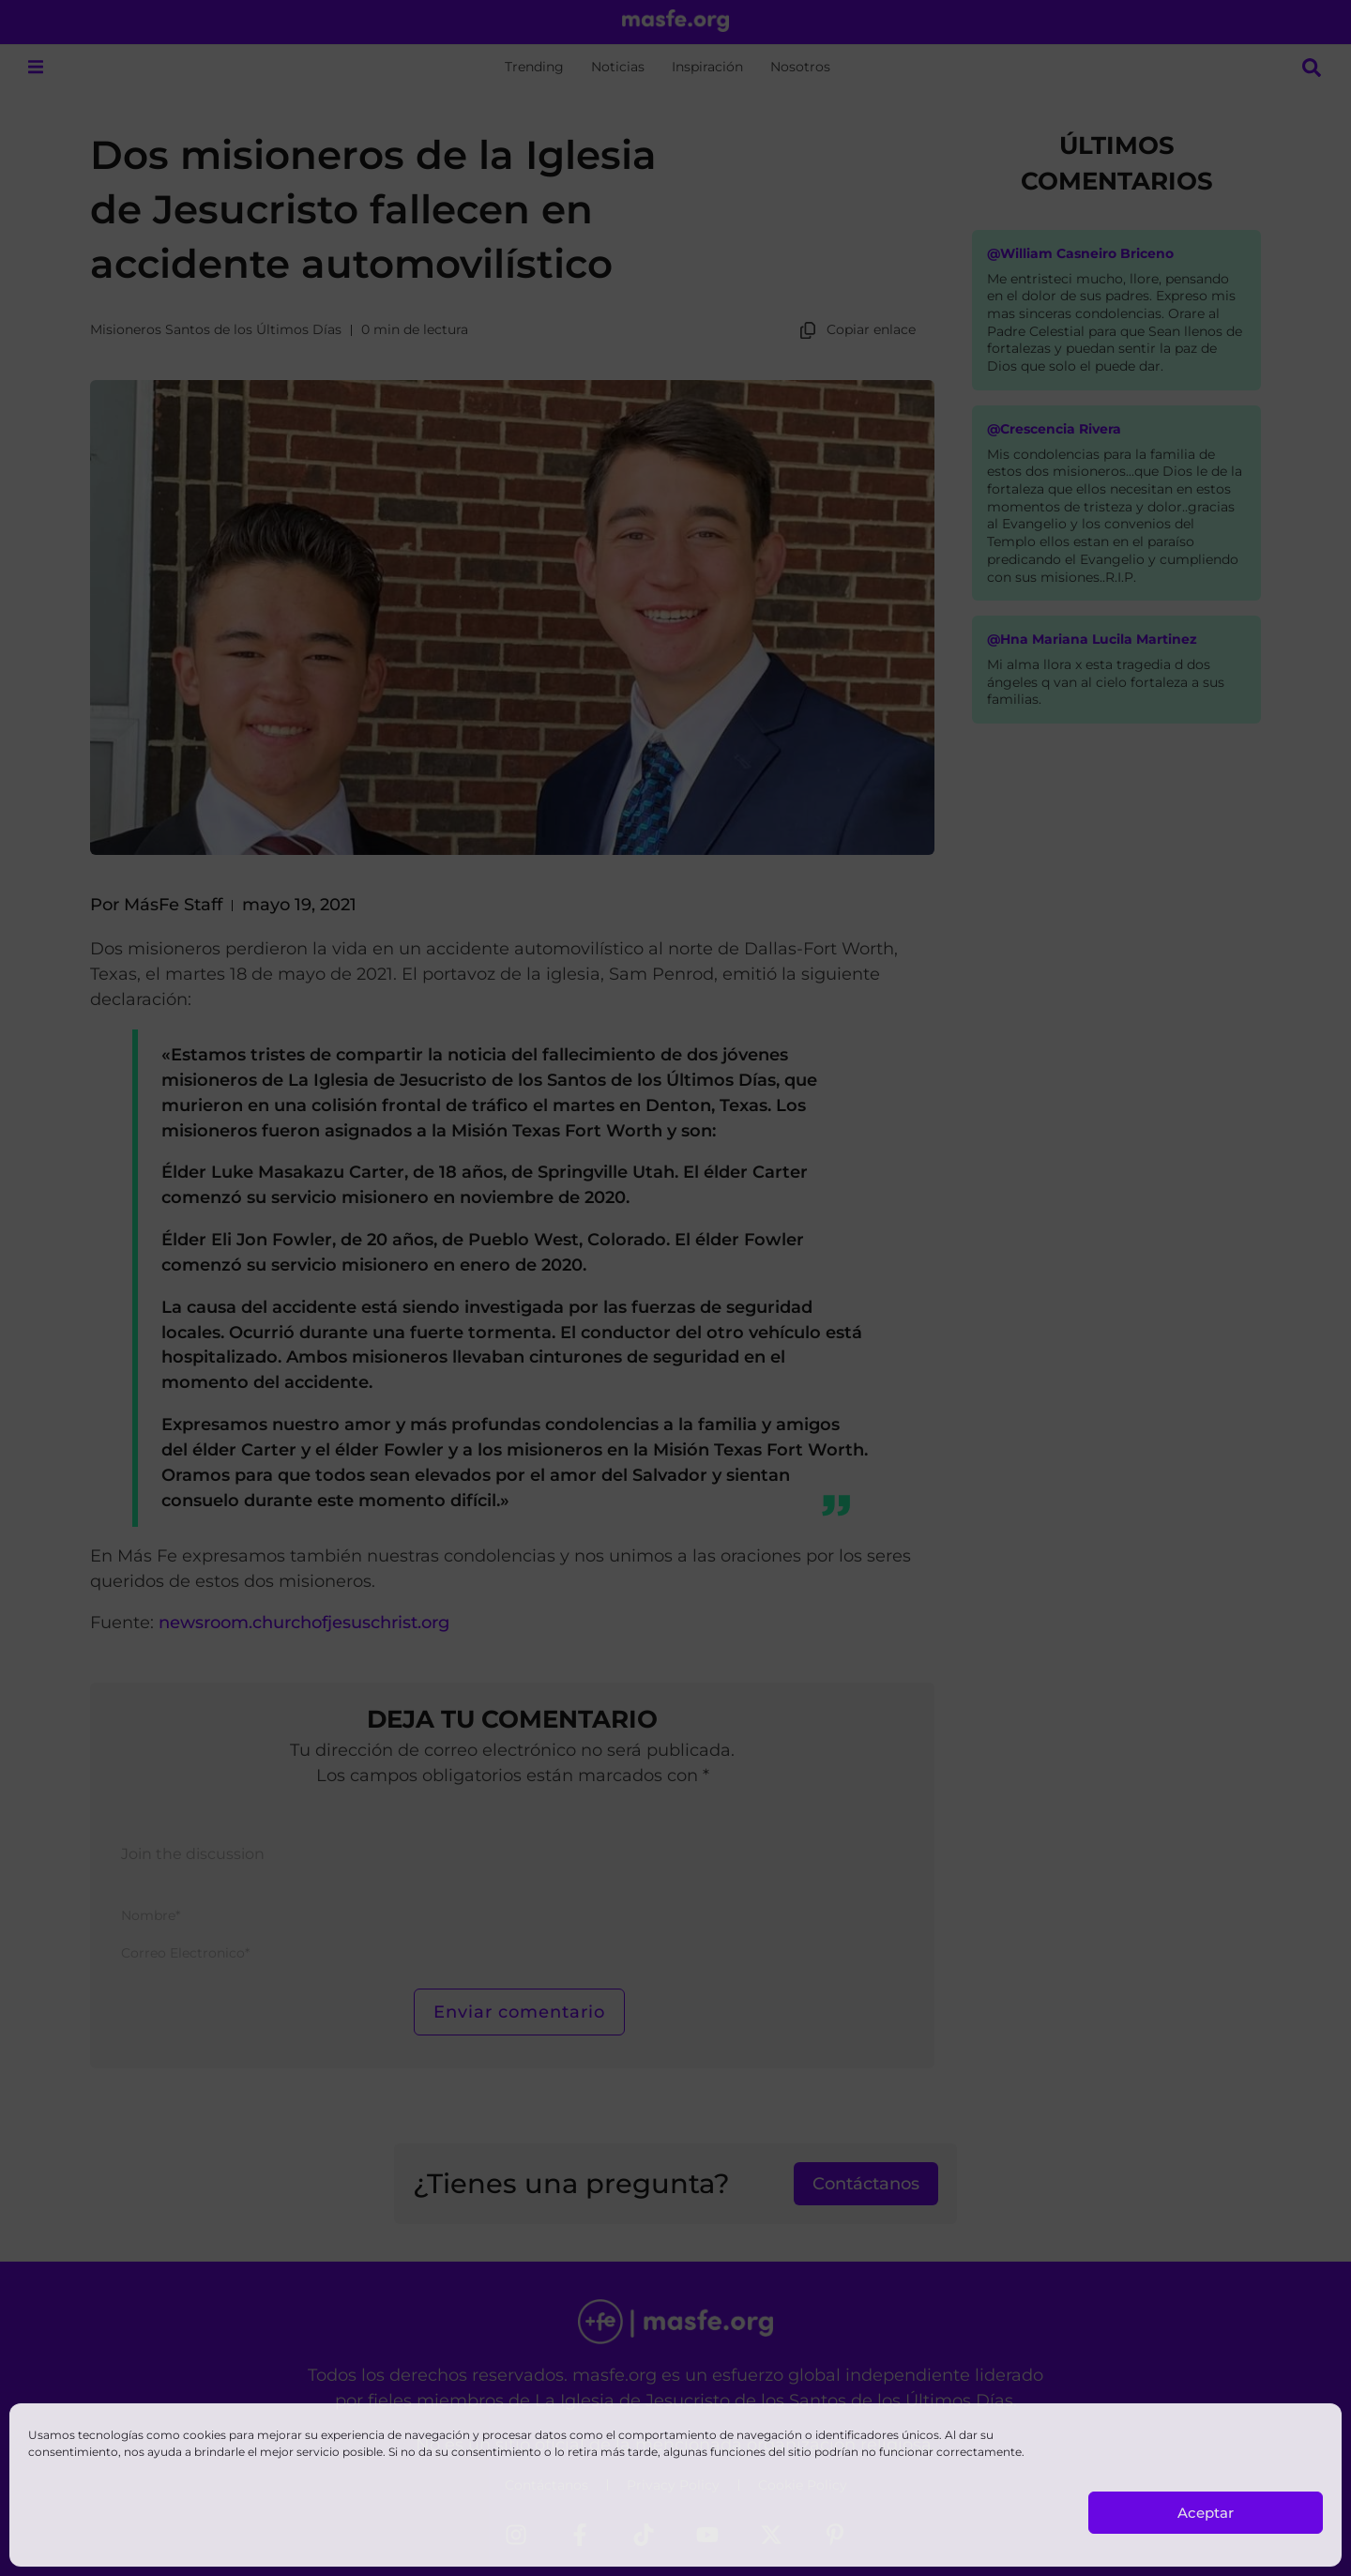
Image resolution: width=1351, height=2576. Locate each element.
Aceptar (1205, 2513)
